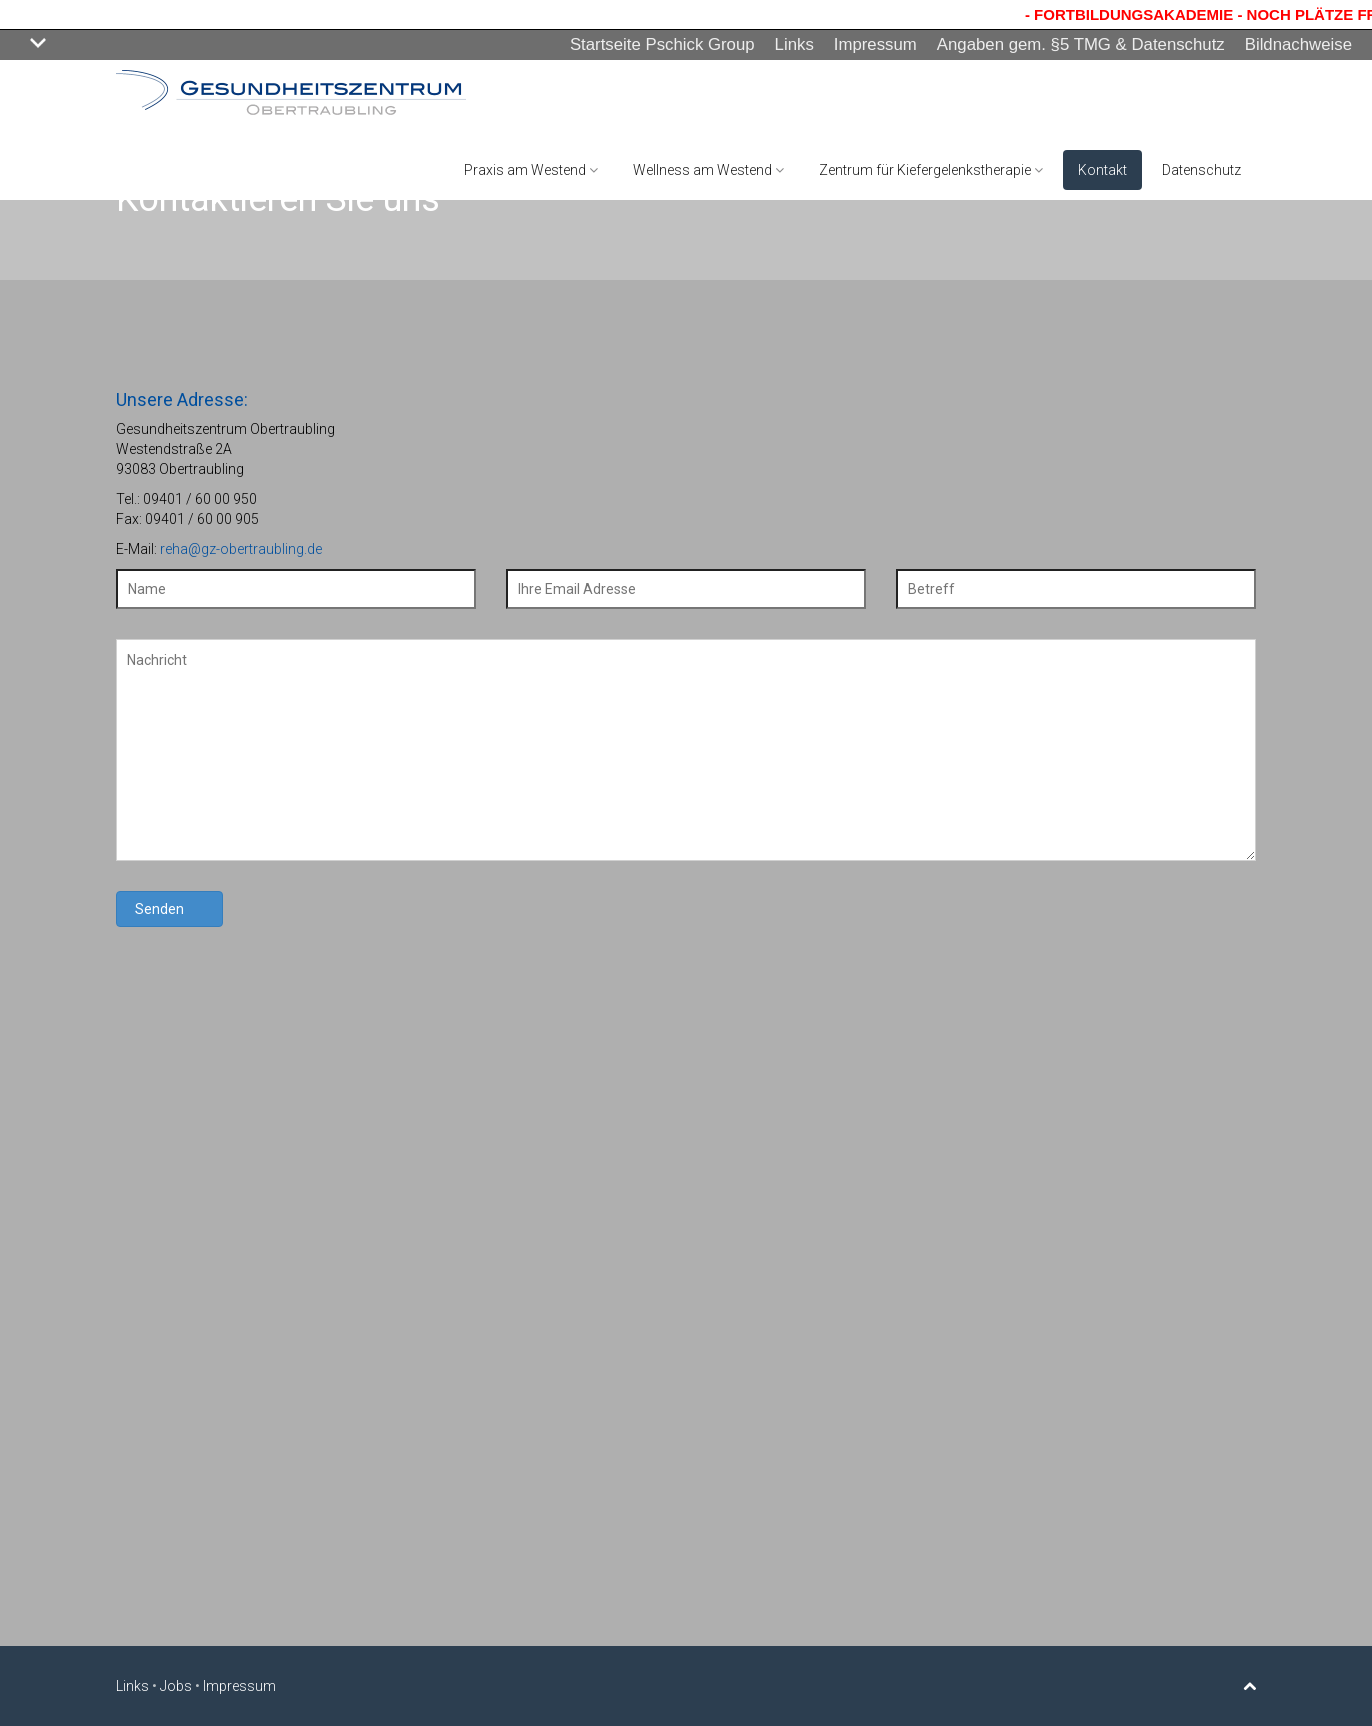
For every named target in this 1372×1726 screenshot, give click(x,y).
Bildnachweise (1298, 44)
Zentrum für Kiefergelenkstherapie (931, 170)
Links (794, 44)
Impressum (875, 44)
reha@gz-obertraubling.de (241, 549)
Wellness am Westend (708, 170)
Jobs (176, 1686)
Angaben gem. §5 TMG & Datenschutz (1081, 44)
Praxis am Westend (531, 170)
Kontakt (1102, 170)
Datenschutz (1201, 170)
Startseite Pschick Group (662, 44)
